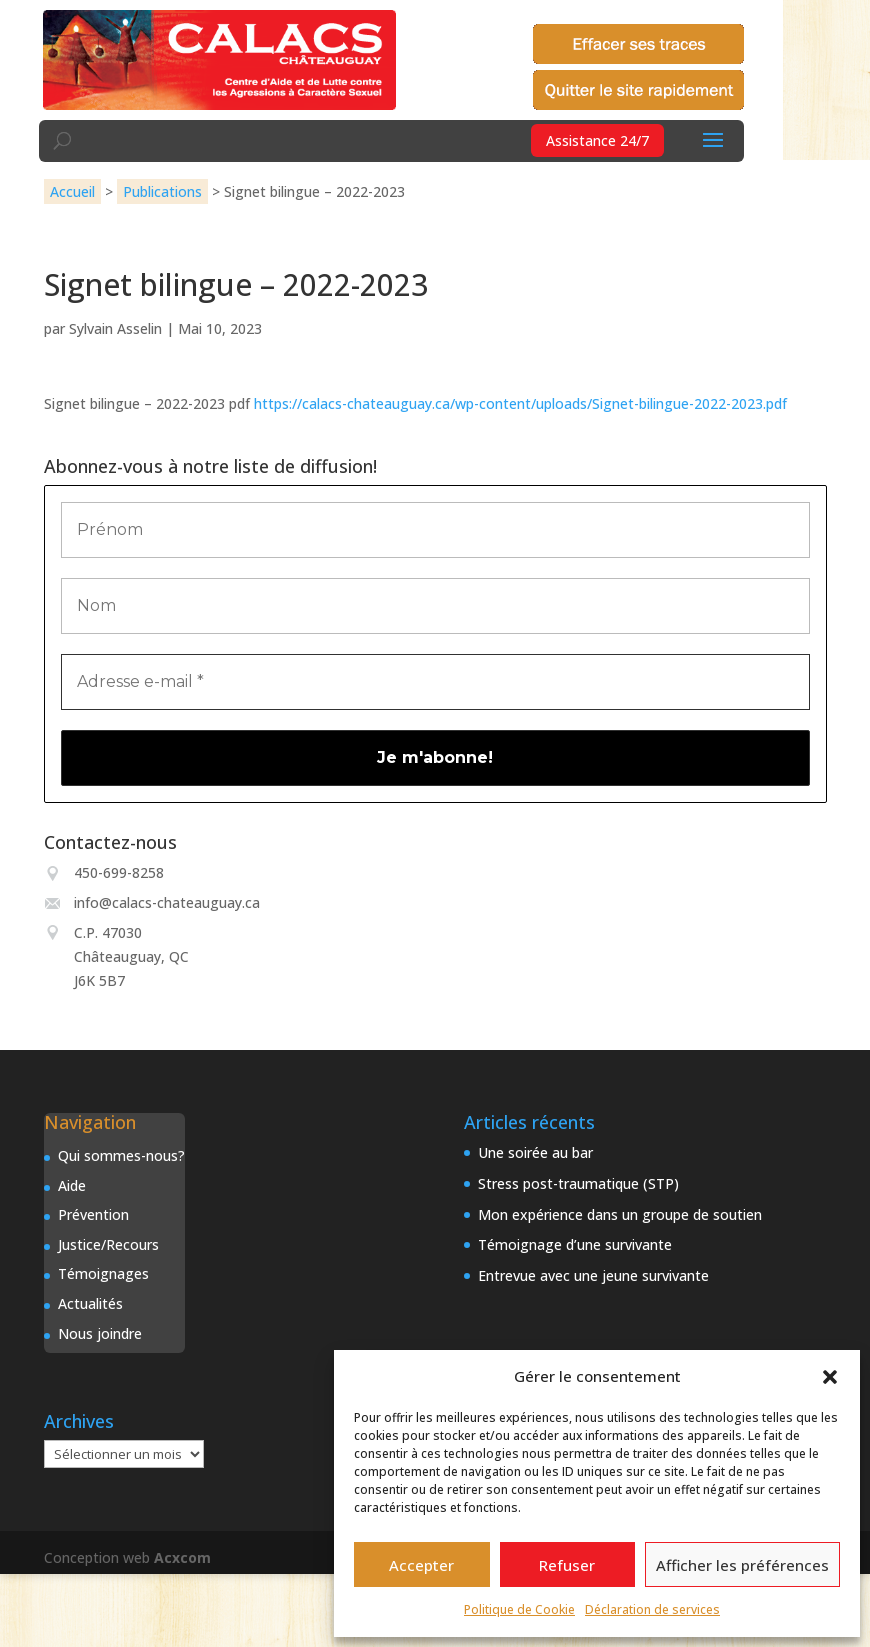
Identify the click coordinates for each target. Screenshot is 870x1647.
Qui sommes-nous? (121, 1155)
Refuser (567, 1565)
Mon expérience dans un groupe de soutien (620, 1214)
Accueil (72, 191)
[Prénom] (435, 530)
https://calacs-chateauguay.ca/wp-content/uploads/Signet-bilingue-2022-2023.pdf (520, 403)
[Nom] (435, 606)
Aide (72, 1185)
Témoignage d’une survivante (575, 1244)
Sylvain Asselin (115, 328)
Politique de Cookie (519, 1609)
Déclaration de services (652, 1609)
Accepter (421, 1565)
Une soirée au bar (535, 1152)
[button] (830, 1377)
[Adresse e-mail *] (435, 682)
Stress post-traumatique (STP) (578, 1183)
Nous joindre (100, 1333)
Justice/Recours (108, 1244)
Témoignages (103, 1273)
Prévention (93, 1214)
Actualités (90, 1303)
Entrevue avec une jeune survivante (593, 1275)
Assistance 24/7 (597, 140)
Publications (162, 191)
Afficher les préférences (742, 1565)
